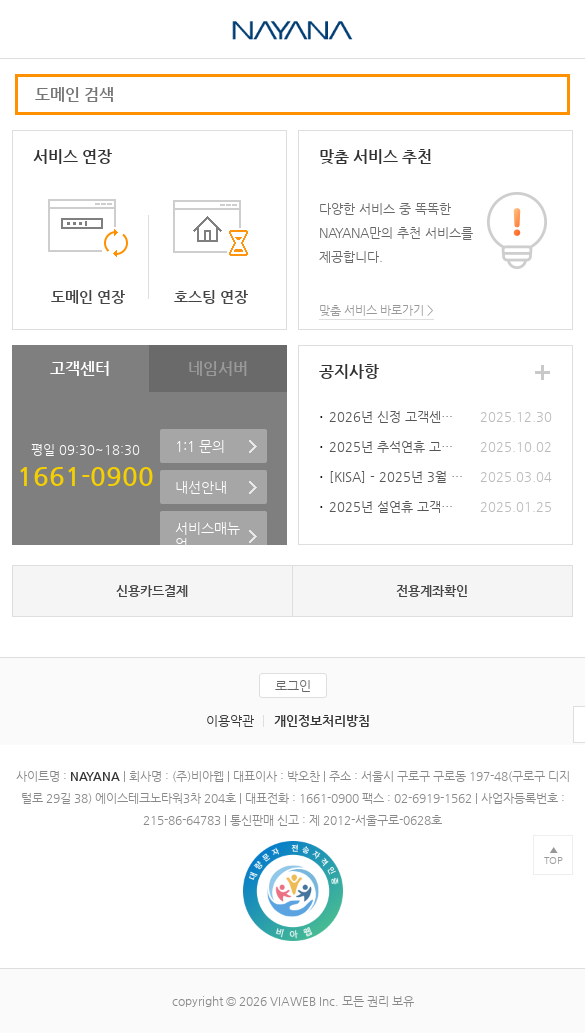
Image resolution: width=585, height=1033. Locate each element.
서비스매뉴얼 (207, 536)
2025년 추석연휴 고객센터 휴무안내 (396, 446)
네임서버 (218, 368)
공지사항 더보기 (542, 372)
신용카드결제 (152, 590)
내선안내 (201, 487)
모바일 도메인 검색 (542, 94)
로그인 (293, 685)
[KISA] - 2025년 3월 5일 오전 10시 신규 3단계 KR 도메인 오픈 (396, 476)
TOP (553, 860)
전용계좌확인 (432, 590)
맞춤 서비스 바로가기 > (376, 310)
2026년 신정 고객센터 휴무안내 (396, 416)
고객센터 (80, 368)
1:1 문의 (200, 446)
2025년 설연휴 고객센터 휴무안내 (396, 506)
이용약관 (230, 720)
